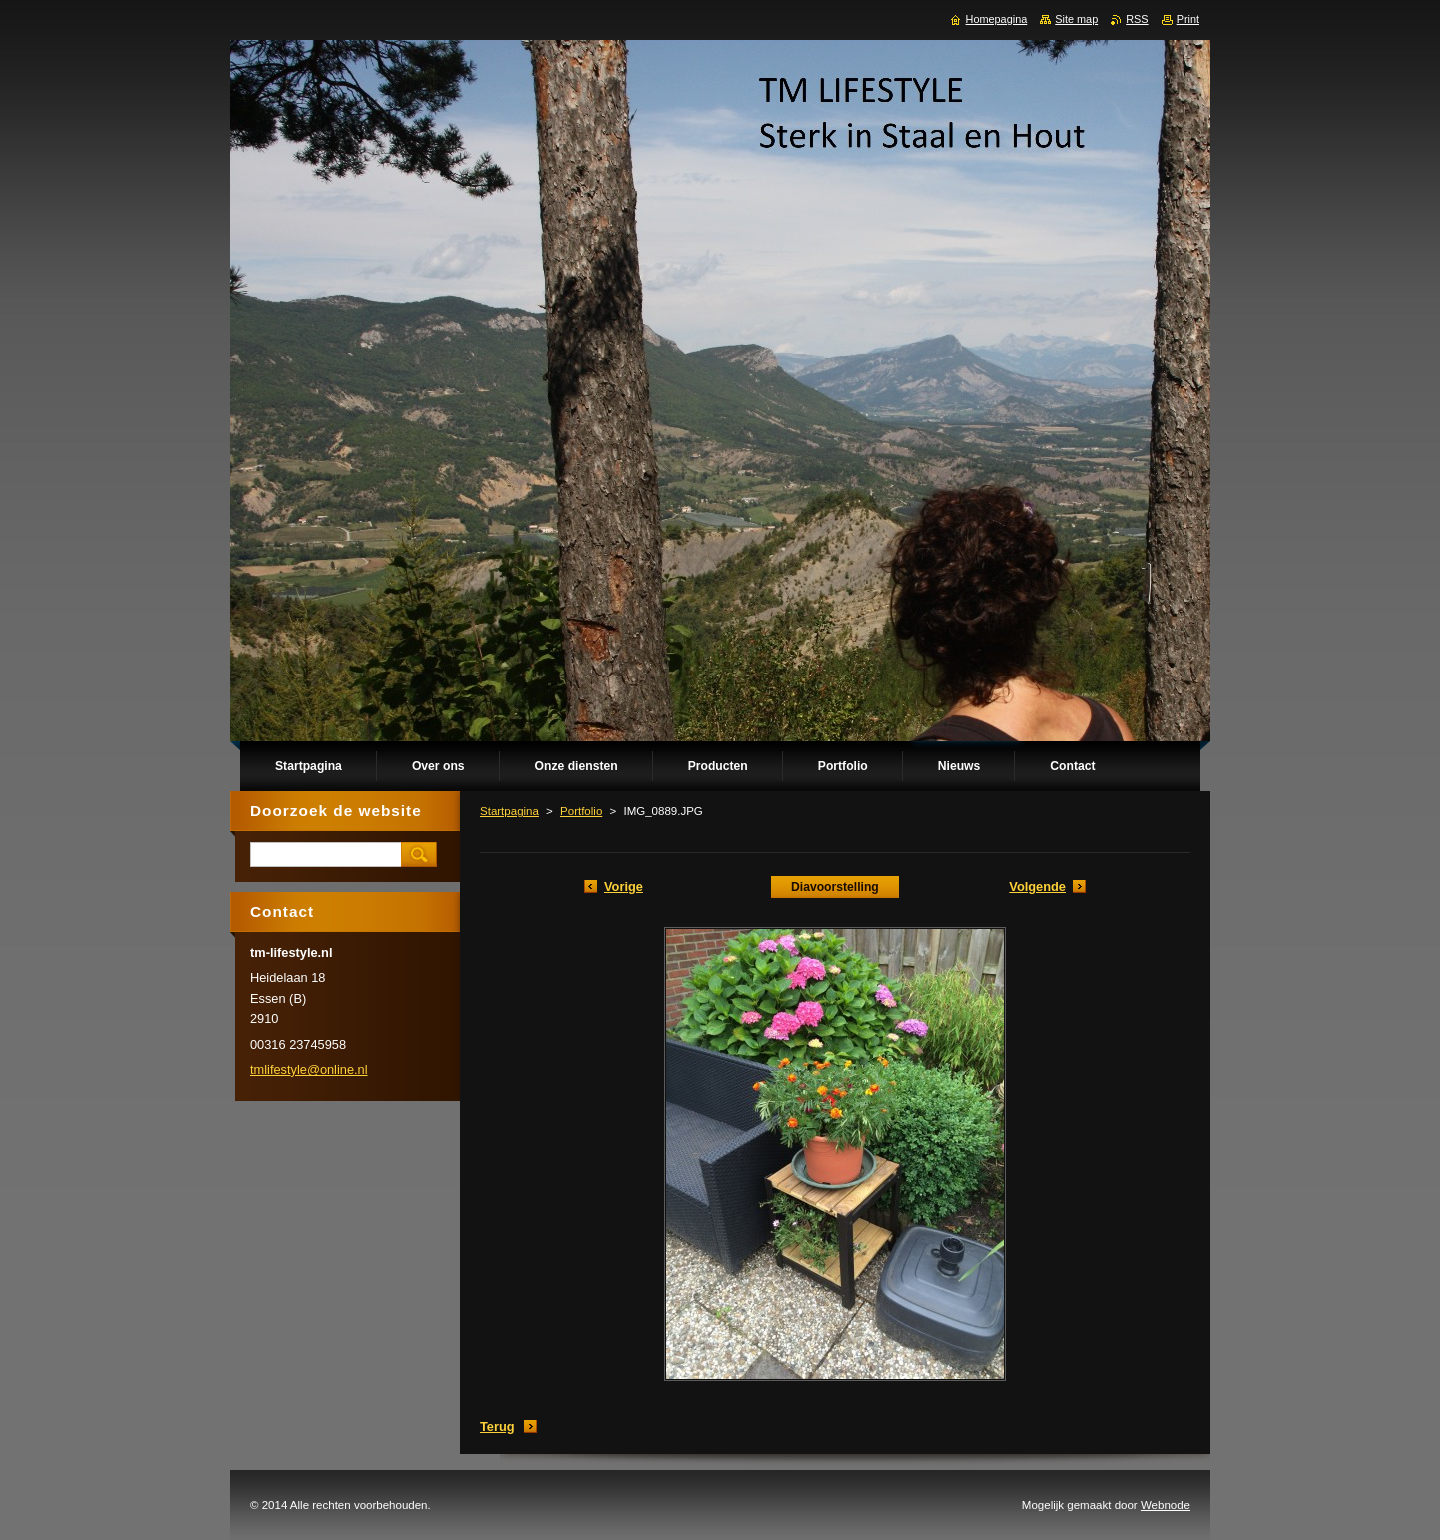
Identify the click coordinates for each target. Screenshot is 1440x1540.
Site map (1076, 19)
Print (1188, 19)
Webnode (1165, 1505)
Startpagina (509, 811)
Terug (497, 1426)
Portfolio (581, 811)
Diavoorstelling (835, 887)
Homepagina (997, 19)
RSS (1137, 19)
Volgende (1037, 886)
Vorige (623, 886)
